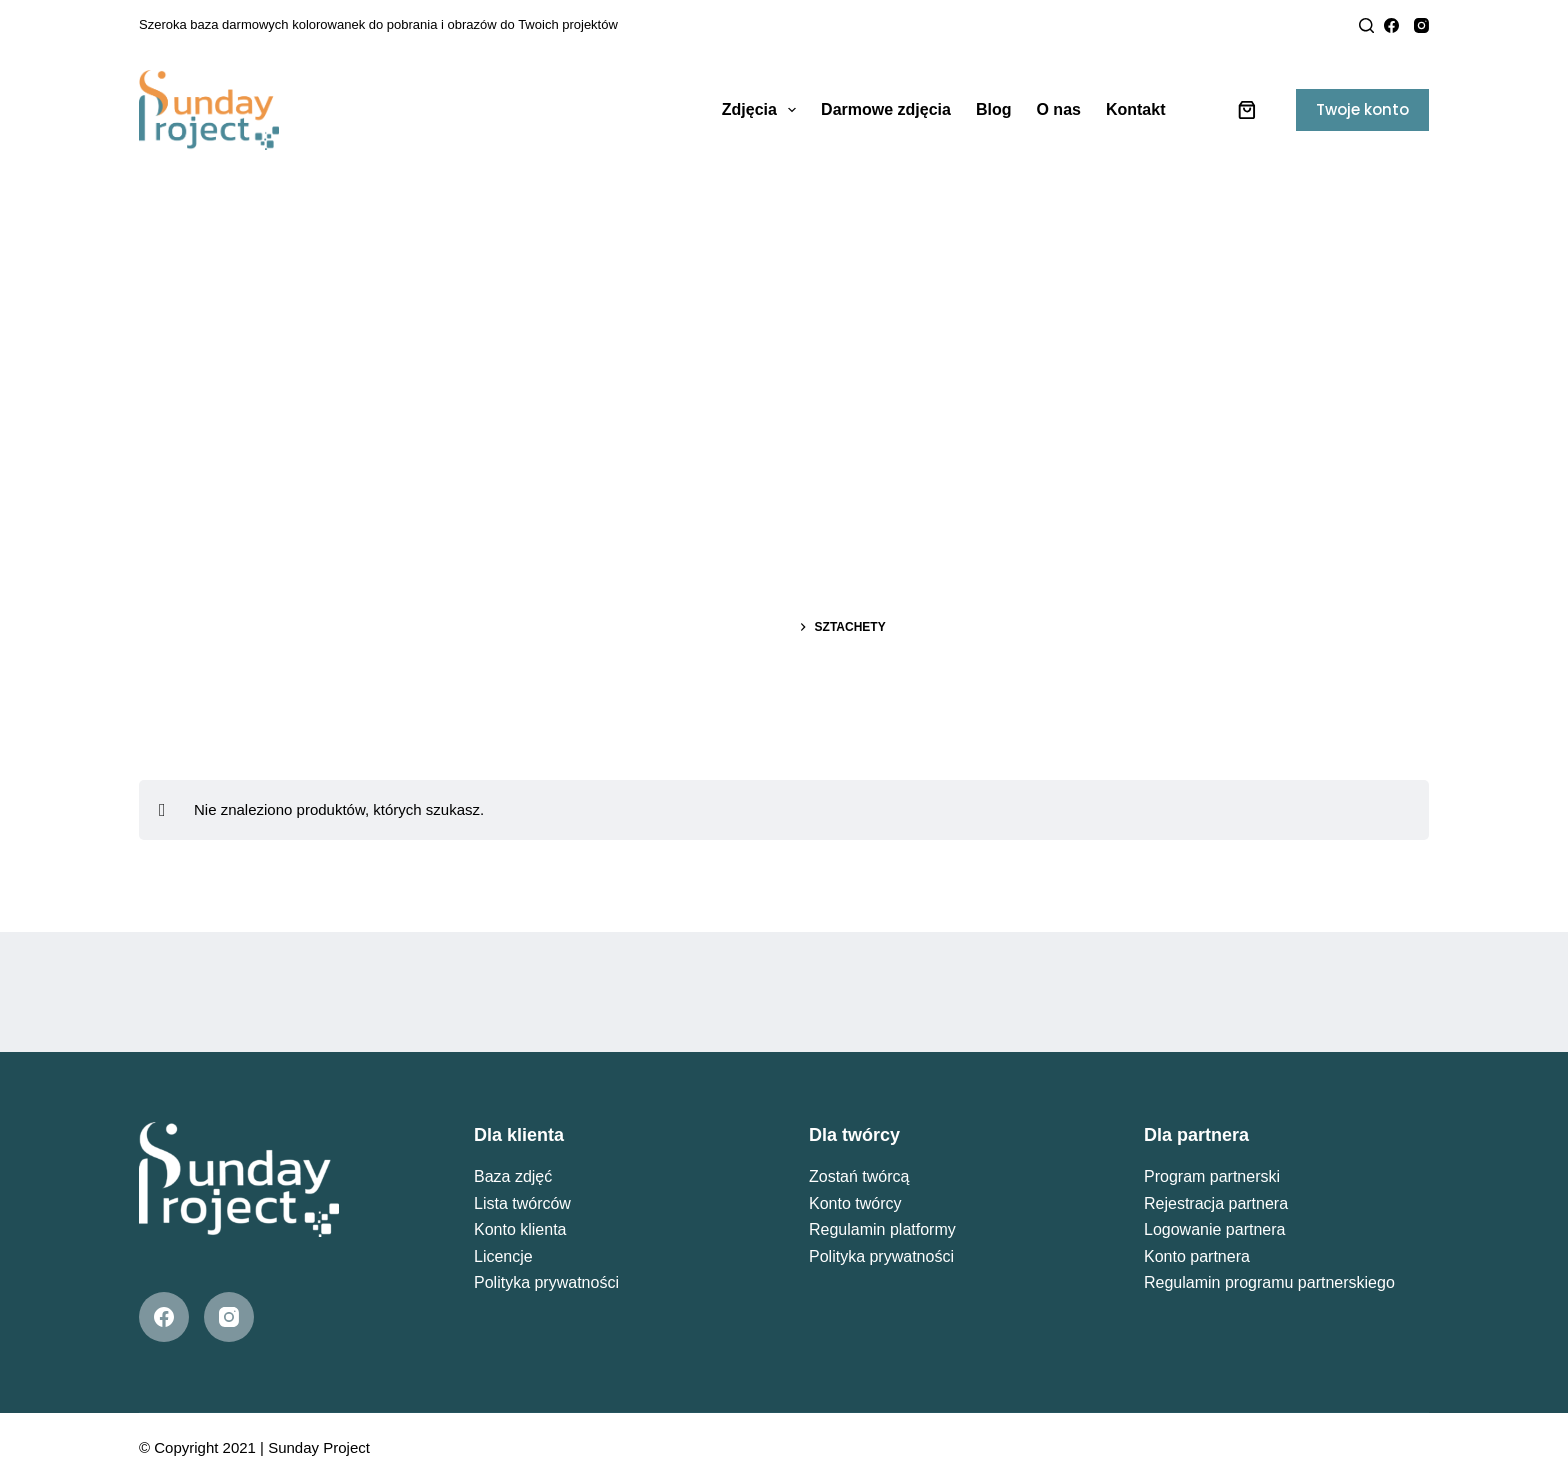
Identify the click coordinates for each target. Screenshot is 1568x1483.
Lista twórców (522, 1203)
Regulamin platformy (882, 1229)
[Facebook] (1391, 25)
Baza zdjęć (513, 1176)
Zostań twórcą (859, 1176)
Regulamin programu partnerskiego (1269, 1282)
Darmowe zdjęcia (886, 109)
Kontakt (1136, 109)
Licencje (503, 1256)
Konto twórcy (855, 1203)
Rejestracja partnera (1216, 1203)
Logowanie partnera (1214, 1229)
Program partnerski (1212, 1176)
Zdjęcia (763, 110)
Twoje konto (1362, 109)
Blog (994, 109)
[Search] (1366, 25)
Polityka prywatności (546, 1282)
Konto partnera (1197, 1256)
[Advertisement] (784, 320)
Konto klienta (520, 1229)
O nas (1058, 109)
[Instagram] (1421, 25)
